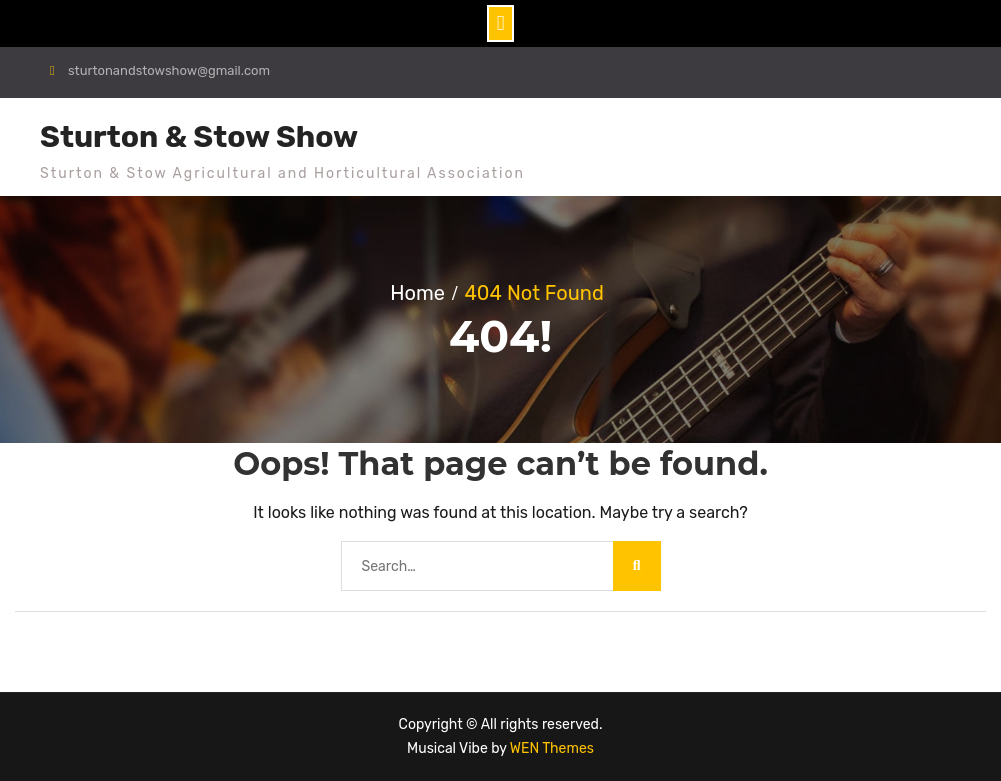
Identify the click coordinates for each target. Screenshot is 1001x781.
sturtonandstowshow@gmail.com (169, 70)
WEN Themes (552, 748)
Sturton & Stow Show (199, 137)
